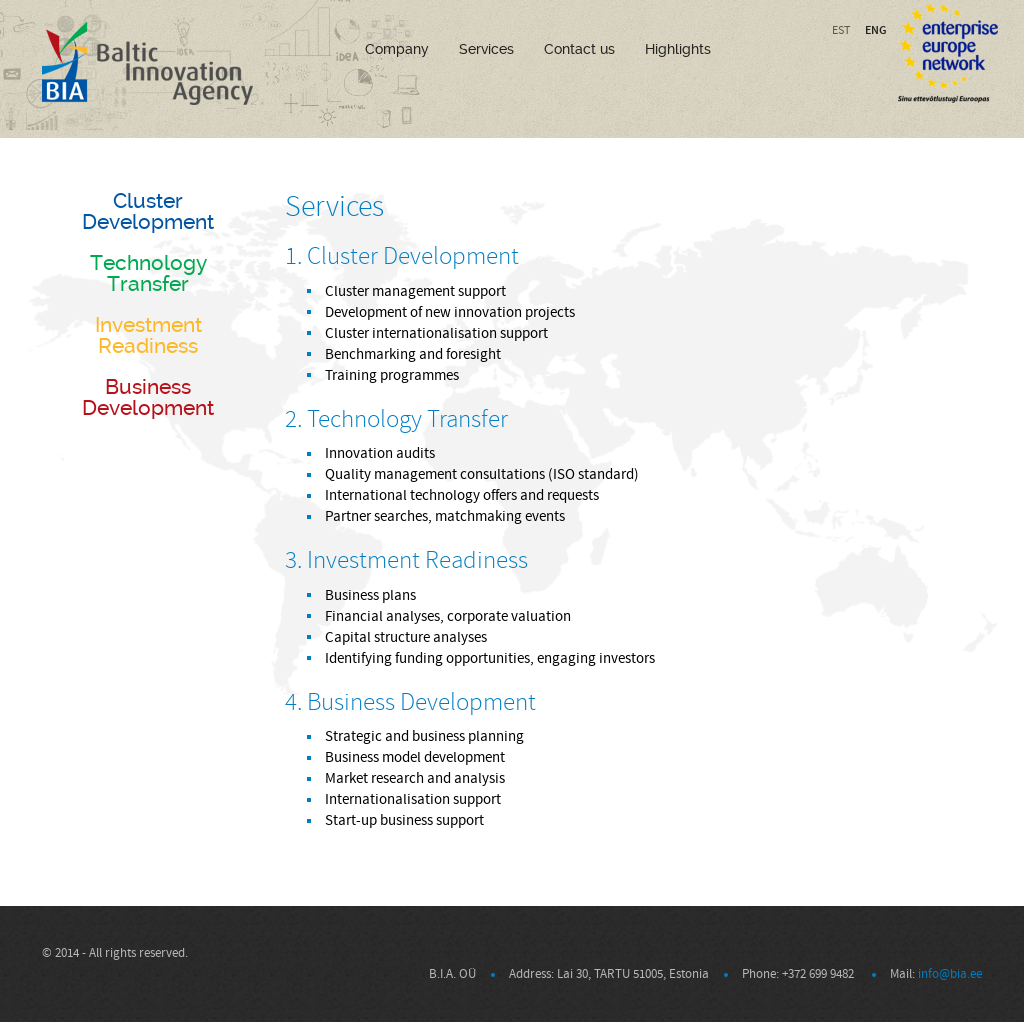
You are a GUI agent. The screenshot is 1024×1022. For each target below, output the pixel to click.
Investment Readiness (148, 335)
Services (486, 49)
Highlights (678, 49)
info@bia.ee (950, 974)
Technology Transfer (148, 273)
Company (397, 49)
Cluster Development (148, 211)
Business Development (148, 397)
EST (841, 30)
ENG (876, 30)
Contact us (579, 49)
